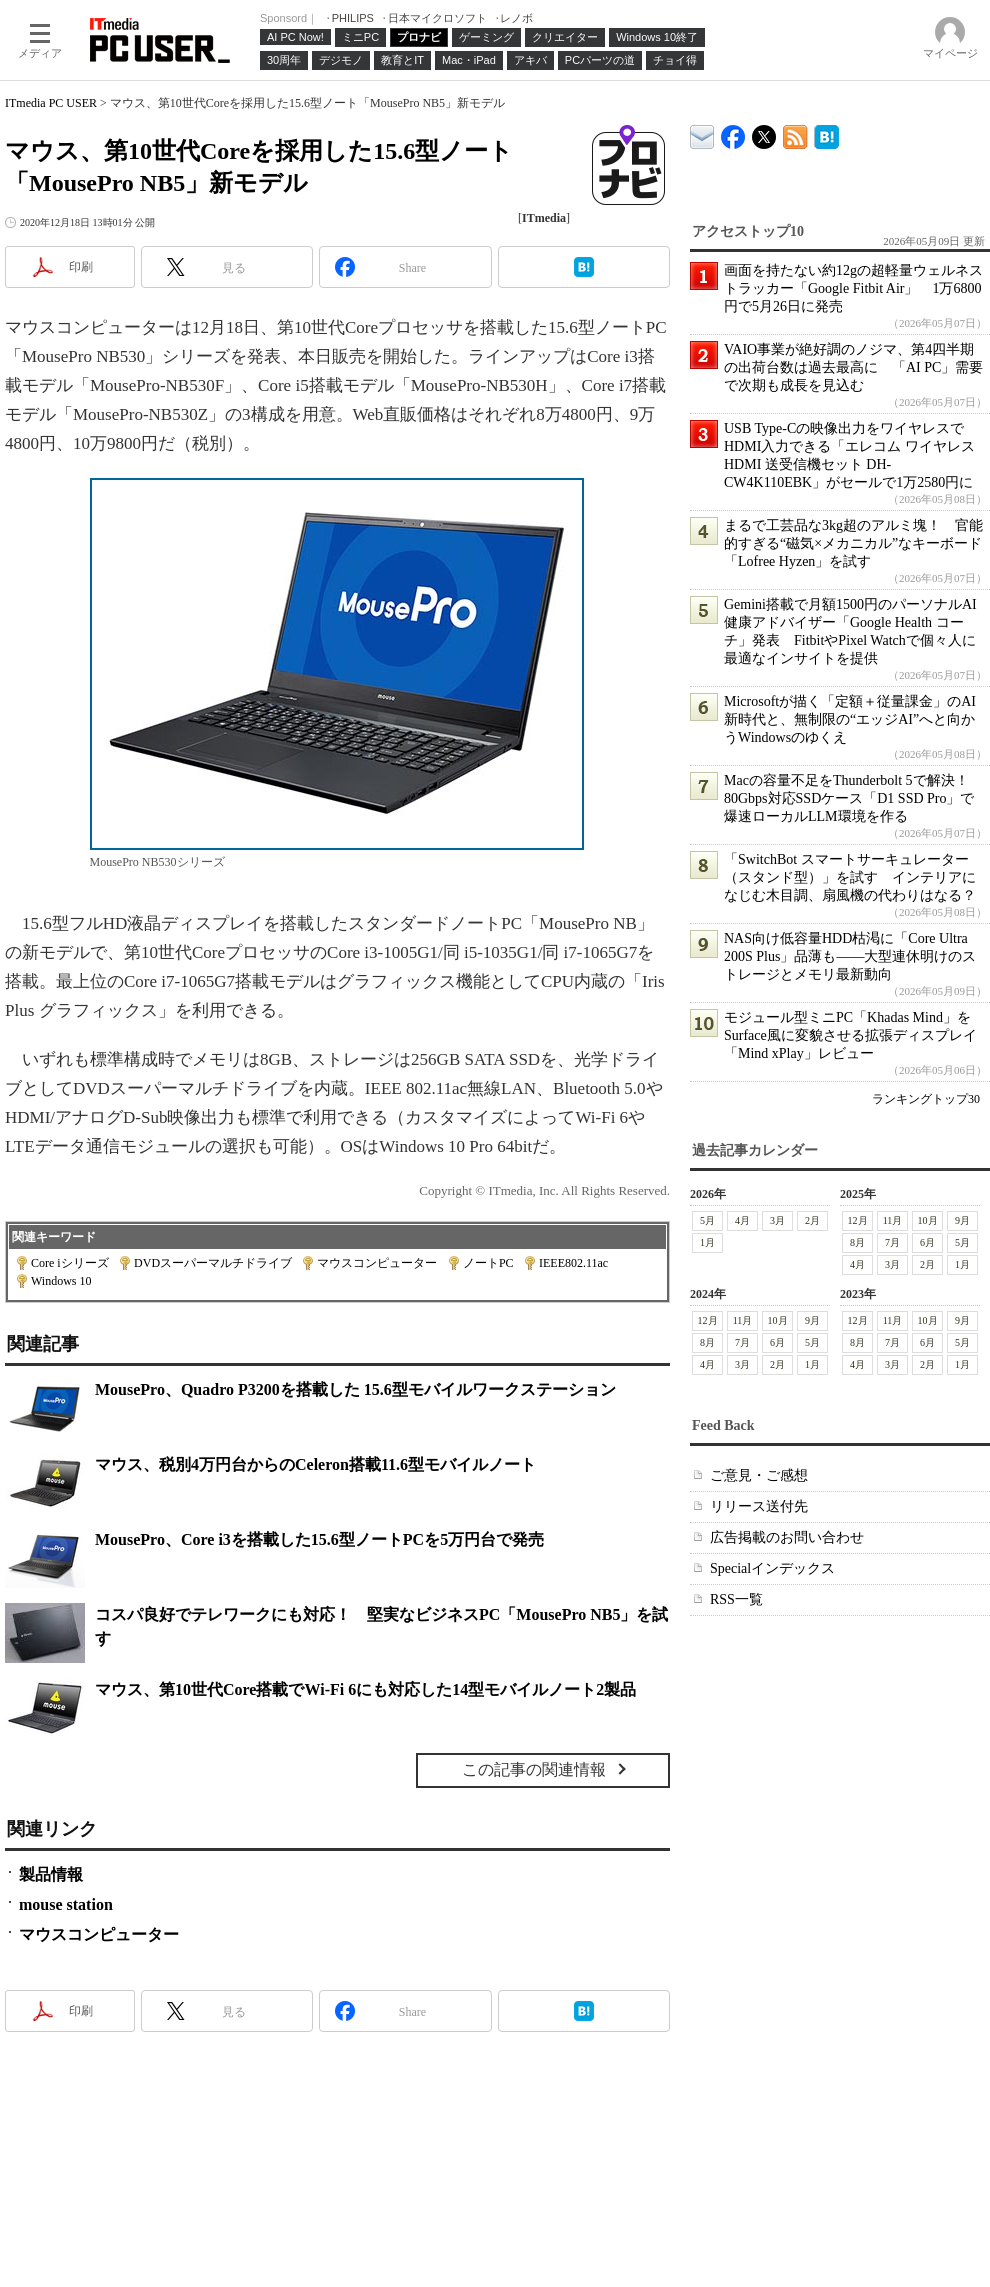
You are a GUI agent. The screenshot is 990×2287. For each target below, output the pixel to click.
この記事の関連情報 (534, 1769)
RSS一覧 (736, 1599)
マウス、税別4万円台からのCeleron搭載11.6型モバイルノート (315, 1464)
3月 (777, 1220)
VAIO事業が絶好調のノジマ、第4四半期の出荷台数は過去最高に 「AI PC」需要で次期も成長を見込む (853, 367)
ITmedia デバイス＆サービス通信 (702, 133)
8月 (857, 1242)
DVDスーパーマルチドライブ (213, 1263)
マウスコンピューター (377, 1263)
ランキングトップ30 (926, 1099)
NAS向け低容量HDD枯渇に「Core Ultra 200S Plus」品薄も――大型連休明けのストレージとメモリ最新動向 (850, 956)
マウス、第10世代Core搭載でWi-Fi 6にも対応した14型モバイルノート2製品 (365, 1689)
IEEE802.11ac (573, 1263)
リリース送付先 (759, 1506)
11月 (893, 1220)
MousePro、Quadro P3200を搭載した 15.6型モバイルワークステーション (355, 1389)
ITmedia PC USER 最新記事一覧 (795, 133)
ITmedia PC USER (51, 103)
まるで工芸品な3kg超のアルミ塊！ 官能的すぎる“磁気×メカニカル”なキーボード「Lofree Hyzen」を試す (853, 543)
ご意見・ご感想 (759, 1475)
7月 (892, 1242)
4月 (742, 1220)
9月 (962, 1220)
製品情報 (51, 1874)
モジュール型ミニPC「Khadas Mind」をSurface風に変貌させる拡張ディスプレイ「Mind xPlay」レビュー (850, 1035)
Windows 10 (61, 1281)
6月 (927, 1242)
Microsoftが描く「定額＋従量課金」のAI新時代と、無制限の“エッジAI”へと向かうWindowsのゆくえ (850, 719)
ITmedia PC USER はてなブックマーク (826, 133)
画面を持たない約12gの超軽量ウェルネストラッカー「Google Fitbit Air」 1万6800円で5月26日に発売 (853, 288)
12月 (858, 1220)
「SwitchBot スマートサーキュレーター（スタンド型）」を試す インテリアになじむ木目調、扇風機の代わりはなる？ (850, 877)
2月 (812, 1220)
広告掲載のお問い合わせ (787, 1537)
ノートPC (488, 1263)
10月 (928, 1220)
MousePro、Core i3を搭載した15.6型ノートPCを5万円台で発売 (319, 1539)
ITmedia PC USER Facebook (733, 132)
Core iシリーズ (70, 1263)
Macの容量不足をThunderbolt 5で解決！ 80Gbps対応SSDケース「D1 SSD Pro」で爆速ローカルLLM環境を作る (853, 798)
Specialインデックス (772, 1568)
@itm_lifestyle (764, 132)
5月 (707, 1220)
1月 (707, 1242)
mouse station (66, 1904)
